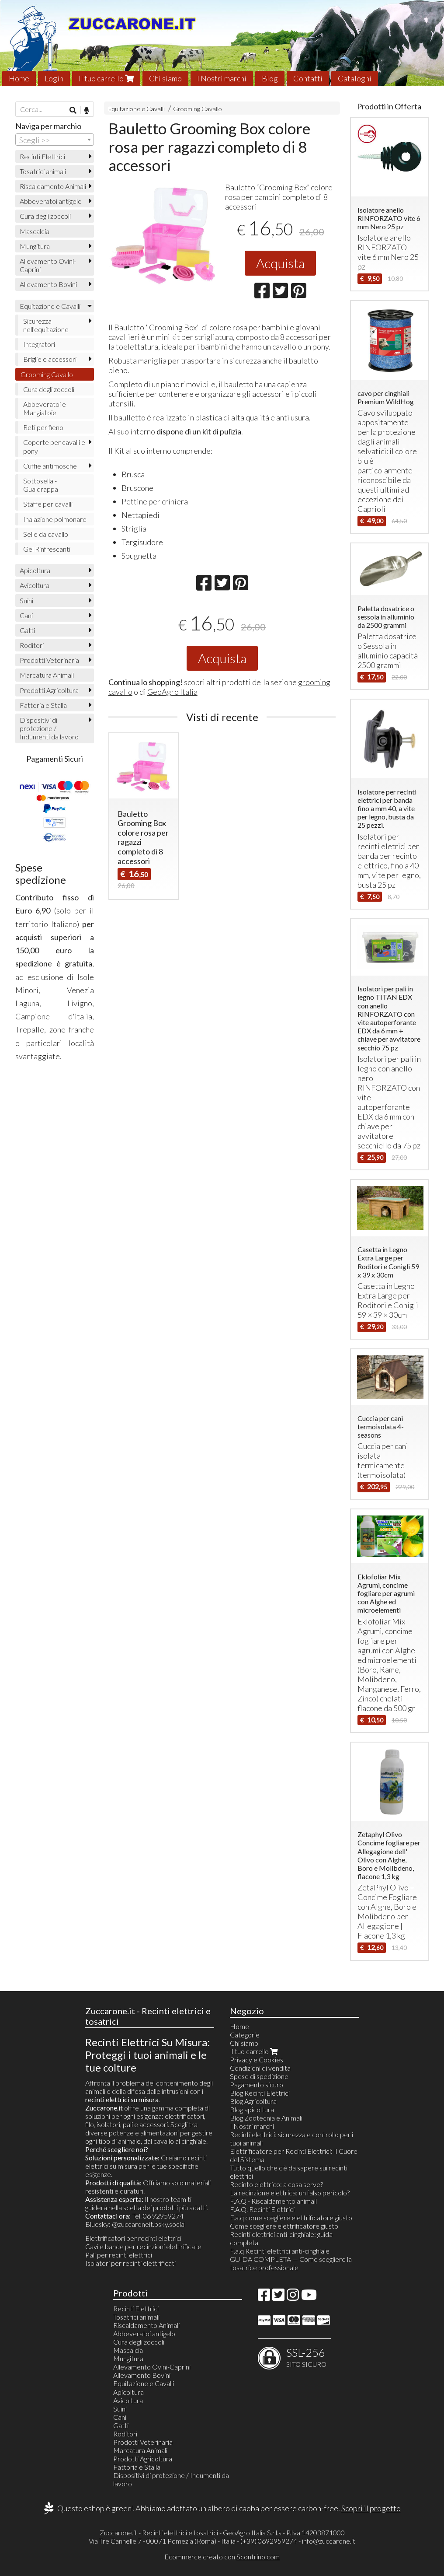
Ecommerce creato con (222, 2556)
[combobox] (54, 139)
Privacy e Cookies (256, 2059)
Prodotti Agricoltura (49, 690)
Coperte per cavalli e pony (54, 446)
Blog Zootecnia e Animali (266, 2118)
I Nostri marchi (221, 78)
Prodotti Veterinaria (49, 660)
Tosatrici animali (43, 171)
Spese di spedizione (259, 2076)
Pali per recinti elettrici (118, 2254)
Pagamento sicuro (256, 2084)
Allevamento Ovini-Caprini (48, 265)
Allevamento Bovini (48, 284)
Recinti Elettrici (42, 156)
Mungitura (35, 246)
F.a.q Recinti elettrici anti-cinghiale (280, 2251)
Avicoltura (34, 585)
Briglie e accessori (49, 359)
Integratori (39, 344)
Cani (26, 615)
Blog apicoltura (252, 2109)
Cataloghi (354, 78)
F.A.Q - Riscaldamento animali (273, 2201)
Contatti (308, 78)
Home (19, 78)
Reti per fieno (43, 427)
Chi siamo (165, 78)
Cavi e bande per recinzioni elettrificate (143, 2246)
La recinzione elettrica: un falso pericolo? (290, 2192)
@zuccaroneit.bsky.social (149, 2224)
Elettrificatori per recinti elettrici (133, 2238)
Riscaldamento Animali (53, 186)
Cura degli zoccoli (45, 216)
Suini (26, 600)
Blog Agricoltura (253, 2101)
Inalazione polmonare (55, 519)
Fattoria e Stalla (43, 705)
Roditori (32, 645)
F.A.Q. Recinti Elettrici (262, 2209)
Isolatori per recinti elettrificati (130, 2263)
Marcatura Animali (47, 675)
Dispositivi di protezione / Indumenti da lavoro (49, 728)
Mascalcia (34, 231)
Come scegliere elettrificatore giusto (284, 2226)
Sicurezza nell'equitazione (46, 325)
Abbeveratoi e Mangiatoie (44, 408)
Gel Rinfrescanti (46, 549)
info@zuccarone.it (328, 2541)
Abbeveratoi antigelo (51, 201)
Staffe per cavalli (48, 504)
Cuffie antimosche (50, 466)
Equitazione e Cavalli (136, 108)
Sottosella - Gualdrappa (40, 484)
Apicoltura (35, 570)
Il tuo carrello (106, 78)
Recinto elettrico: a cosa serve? (276, 2184)
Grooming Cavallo (197, 108)
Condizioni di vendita (260, 2068)
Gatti (27, 630)
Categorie (245, 2034)
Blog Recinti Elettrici (260, 2093)
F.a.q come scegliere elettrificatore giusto (291, 2217)
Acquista (280, 263)
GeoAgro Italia (172, 691)
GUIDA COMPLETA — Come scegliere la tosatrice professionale (291, 2263)
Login (54, 78)
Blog (270, 78)
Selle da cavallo (45, 534)
